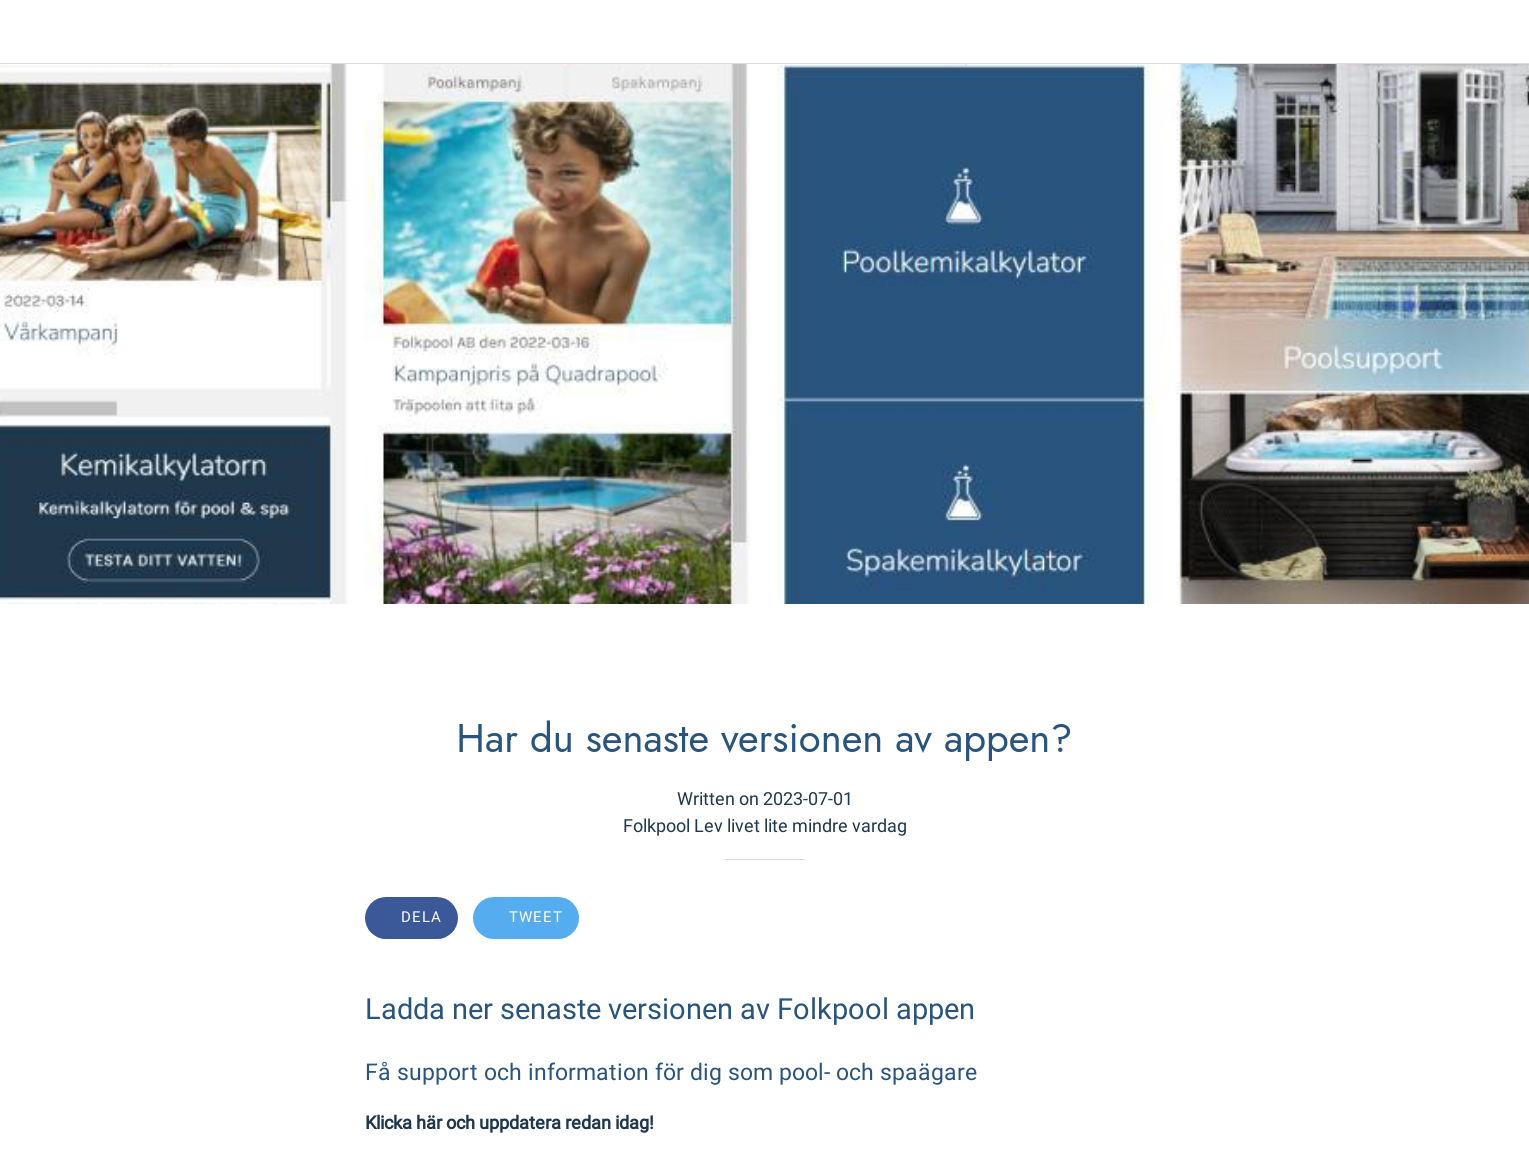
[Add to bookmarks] (1093, 920)
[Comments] (1141, 920)
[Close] (40, 32)
